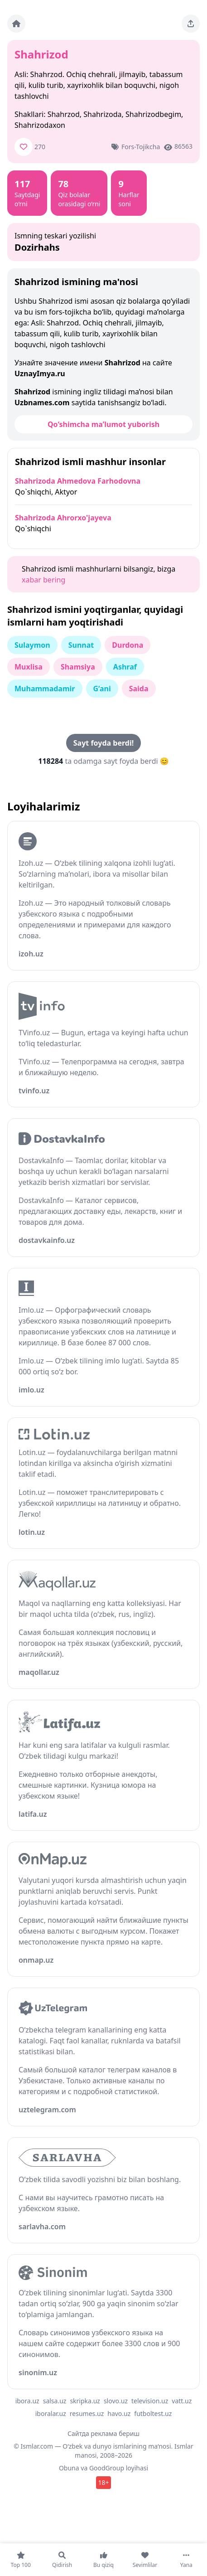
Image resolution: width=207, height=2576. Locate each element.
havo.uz (118, 2413)
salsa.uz (55, 2401)
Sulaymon (32, 645)
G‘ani (102, 689)
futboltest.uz (153, 2413)
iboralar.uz (50, 2413)
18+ (103, 2482)
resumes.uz (87, 2413)
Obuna (69, 2468)
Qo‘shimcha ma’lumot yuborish (103, 424)
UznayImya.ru (39, 373)
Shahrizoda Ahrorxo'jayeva (63, 518)
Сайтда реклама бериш (103, 2433)
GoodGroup (106, 2468)
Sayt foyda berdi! (103, 743)
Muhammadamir (44, 689)
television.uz (149, 2401)
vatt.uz (182, 2401)
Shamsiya (78, 667)
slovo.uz (116, 2401)
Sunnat (81, 645)
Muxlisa (28, 667)
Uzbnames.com (42, 403)
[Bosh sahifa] (16, 24)
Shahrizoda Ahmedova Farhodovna (77, 481)
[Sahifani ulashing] (191, 24)
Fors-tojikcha (140, 146)
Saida (139, 689)
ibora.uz (27, 2401)
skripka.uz (85, 2401)
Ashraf (125, 667)
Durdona (127, 645)
